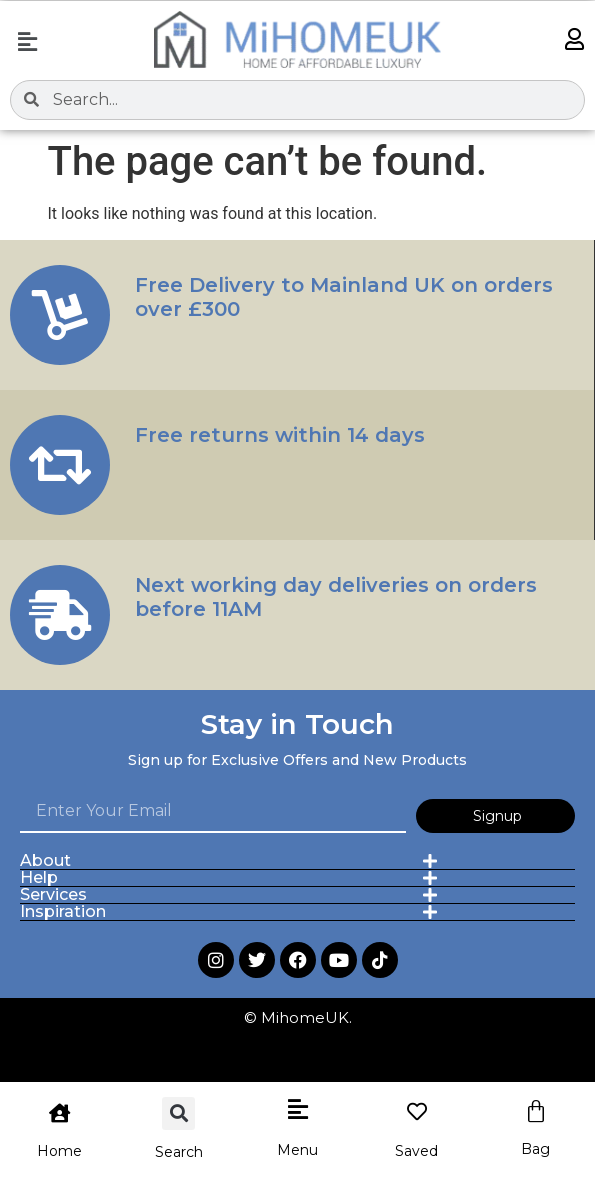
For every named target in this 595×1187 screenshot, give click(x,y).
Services (53, 894)
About (45, 860)
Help (39, 877)
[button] (27, 43)
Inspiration (63, 911)
